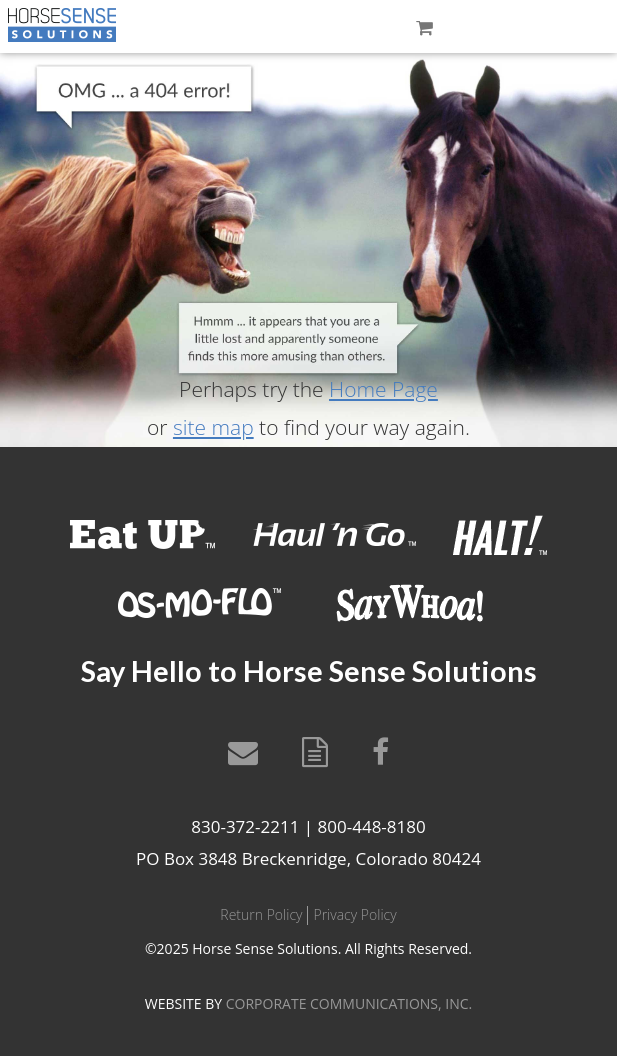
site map (213, 427)
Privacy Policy (354, 914)
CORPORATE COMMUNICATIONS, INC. (349, 1003)
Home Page (383, 389)
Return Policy (261, 914)
